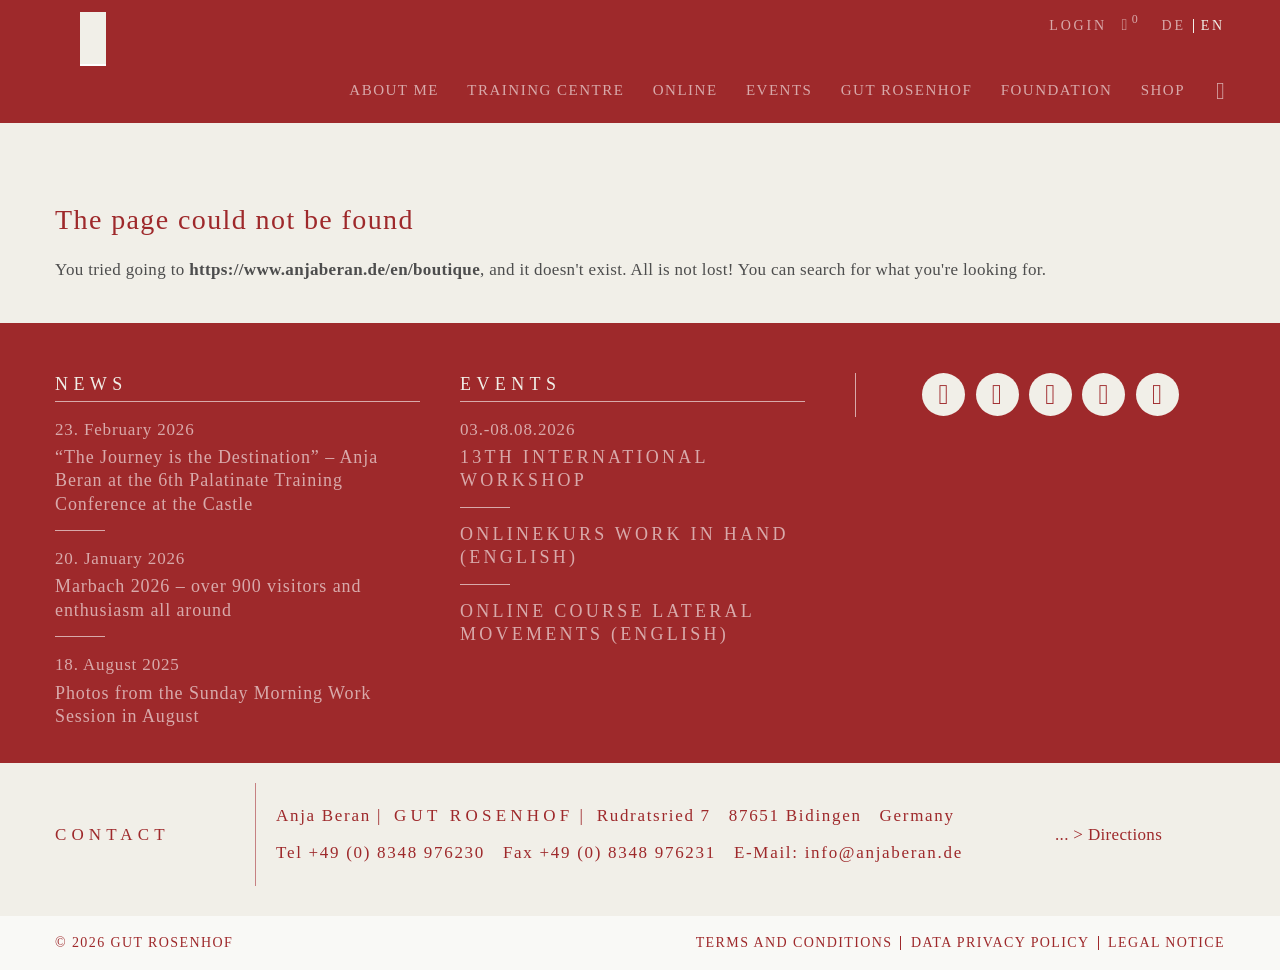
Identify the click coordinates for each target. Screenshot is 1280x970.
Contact (112, 834)
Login (1078, 25)
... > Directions (1108, 834)
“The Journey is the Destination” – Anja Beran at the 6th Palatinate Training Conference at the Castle (216, 480)
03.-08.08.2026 (517, 429)
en (1213, 26)
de (1173, 26)
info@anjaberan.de (884, 852)
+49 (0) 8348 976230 (397, 852)
